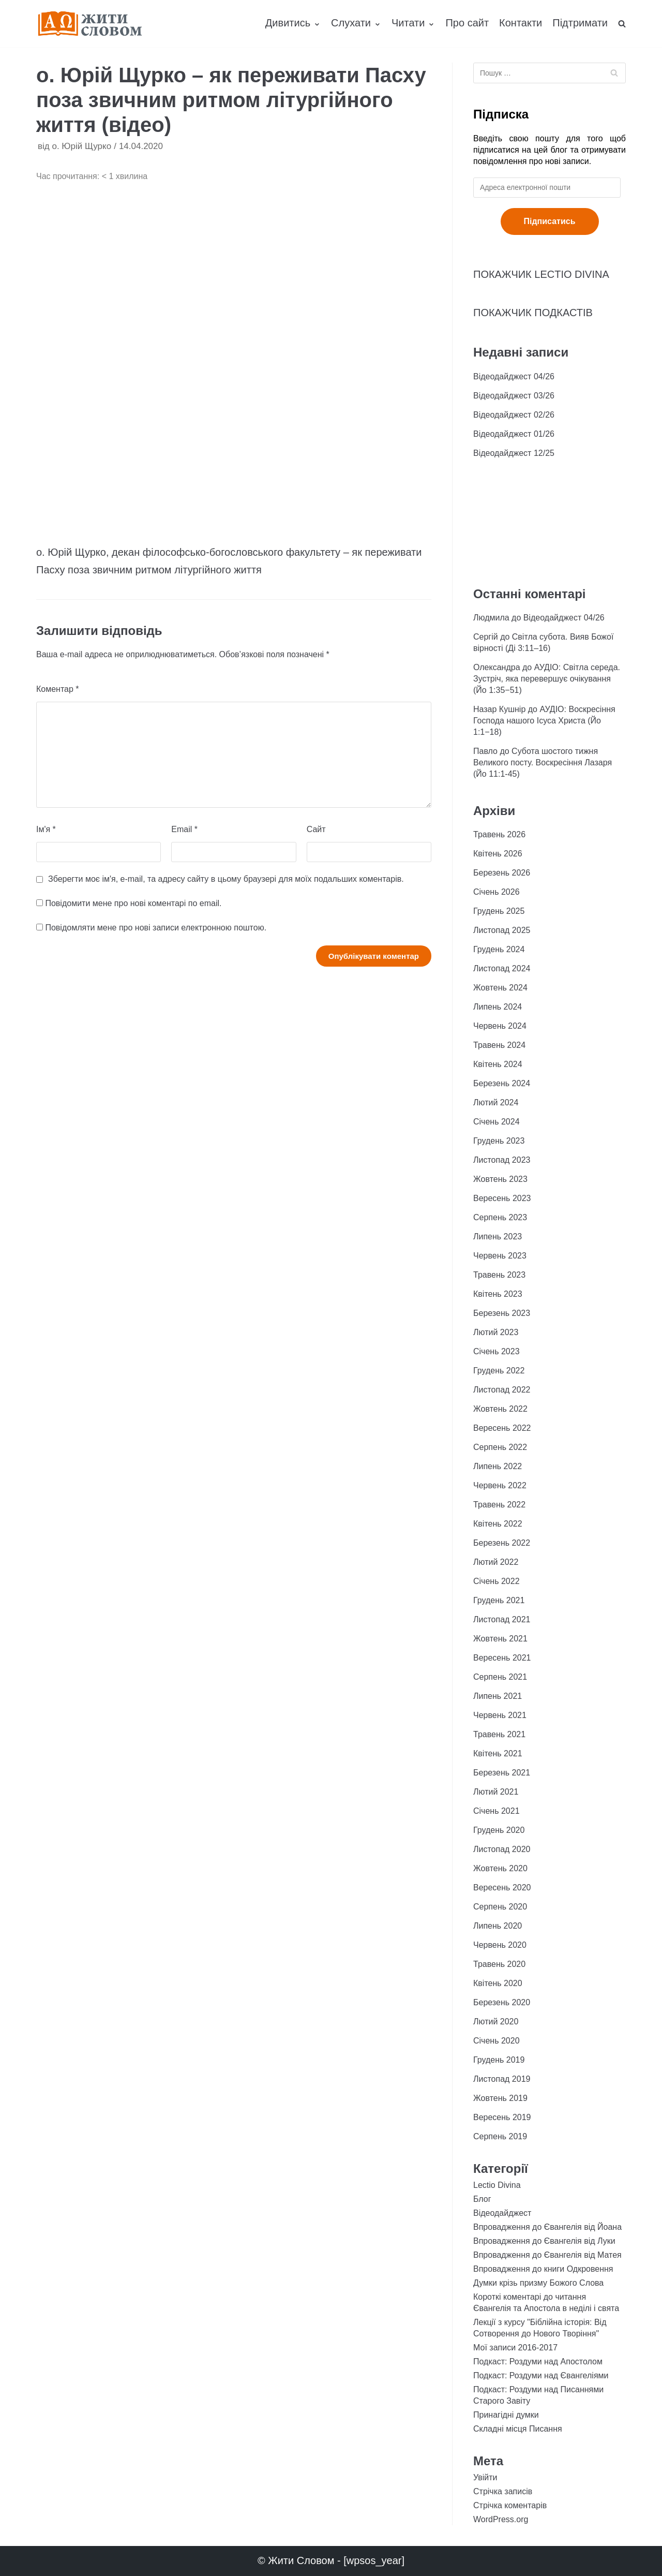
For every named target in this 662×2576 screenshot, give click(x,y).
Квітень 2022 (497, 1523)
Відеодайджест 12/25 (513, 453)
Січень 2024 (496, 1121)
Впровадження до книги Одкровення (543, 2268)
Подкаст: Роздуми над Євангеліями (540, 2375)
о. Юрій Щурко (81, 146)
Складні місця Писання (517, 2428)
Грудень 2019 (498, 2059)
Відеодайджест (502, 2213)
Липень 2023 (497, 1236)
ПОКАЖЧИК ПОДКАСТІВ (533, 312)
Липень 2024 (497, 1006)
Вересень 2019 (502, 2117)
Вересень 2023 (502, 1198)
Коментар (57, 689)
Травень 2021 (499, 1734)
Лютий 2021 (495, 1791)
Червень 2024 (499, 1025)
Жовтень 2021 (500, 1638)
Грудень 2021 (498, 1600)
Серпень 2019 (500, 2136)
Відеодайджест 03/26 (513, 395)
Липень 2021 (497, 1696)
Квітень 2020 (497, 1983)
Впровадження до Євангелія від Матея (547, 2255)
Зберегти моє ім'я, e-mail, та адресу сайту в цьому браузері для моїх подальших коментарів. (226, 879)
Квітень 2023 (497, 1294)
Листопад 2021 (501, 1619)
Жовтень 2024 (500, 987)
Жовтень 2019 (500, 2098)
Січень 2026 (496, 891)
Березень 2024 (501, 1083)
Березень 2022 (501, 1542)
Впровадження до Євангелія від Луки (544, 2241)
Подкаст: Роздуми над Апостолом (538, 2361)
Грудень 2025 (498, 911)
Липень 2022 (497, 1466)
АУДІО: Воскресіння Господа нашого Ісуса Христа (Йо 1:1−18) (544, 720)
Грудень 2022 (498, 1370)
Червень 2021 (499, 1715)
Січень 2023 (496, 1351)
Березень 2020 (501, 2002)
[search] (622, 23)
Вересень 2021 (502, 1657)
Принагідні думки (506, 2414)
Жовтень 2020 (500, 1868)
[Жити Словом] (90, 23)
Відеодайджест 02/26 (513, 414)
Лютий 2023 (495, 1332)
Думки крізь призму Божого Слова (538, 2282)
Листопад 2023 (501, 1160)
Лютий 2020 (495, 2021)
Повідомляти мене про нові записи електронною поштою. (155, 927)
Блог (482, 2199)
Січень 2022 (496, 1581)
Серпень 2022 (500, 1447)
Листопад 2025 (501, 930)
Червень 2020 (499, 1945)
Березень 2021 (501, 1772)
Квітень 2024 (497, 1064)
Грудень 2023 (498, 1140)
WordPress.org (500, 2519)
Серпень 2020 (500, 1906)
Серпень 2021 (500, 1676)
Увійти (485, 2477)
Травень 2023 (499, 1274)
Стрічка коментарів (510, 2505)
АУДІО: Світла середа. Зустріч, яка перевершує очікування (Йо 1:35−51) (546, 678)
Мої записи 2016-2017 (515, 2347)
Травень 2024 (499, 1045)
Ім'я (46, 829)
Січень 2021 (496, 1811)
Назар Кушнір (499, 709)
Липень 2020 (497, 1925)
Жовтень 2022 (500, 1408)
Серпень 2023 (500, 1217)
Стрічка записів (502, 2491)
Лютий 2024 (495, 1102)
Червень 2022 (499, 1485)
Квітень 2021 (497, 1753)
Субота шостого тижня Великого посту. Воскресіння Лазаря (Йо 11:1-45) (542, 762)
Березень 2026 (501, 872)
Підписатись (550, 221)
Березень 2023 (501, 1313)
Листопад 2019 (501, 2079)
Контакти (520, 22)
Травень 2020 (499, 1964)
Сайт (316, 829)
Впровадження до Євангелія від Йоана (547, 2227)
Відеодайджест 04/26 (513, 376)
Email (184, 829)
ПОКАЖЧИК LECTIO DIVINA (541, 274)
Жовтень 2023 (500, 1179)
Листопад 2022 (501, 1389)
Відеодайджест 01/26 (513, 434)
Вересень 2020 (502, 1887)
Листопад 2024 (501, 968)
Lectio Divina (497, 2185)
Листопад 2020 (501, 1849)
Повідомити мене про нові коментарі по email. (133, 903)
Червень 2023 (499, 1255)
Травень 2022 (499, 1504)
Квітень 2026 (497, 853)
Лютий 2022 (495, 1562)
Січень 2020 (496, 2040)
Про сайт (467, 22)
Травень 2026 (499, 834)
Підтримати (580, 22)
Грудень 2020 (498, 1830)
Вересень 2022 (502, 1428)
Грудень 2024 (498, 949)
